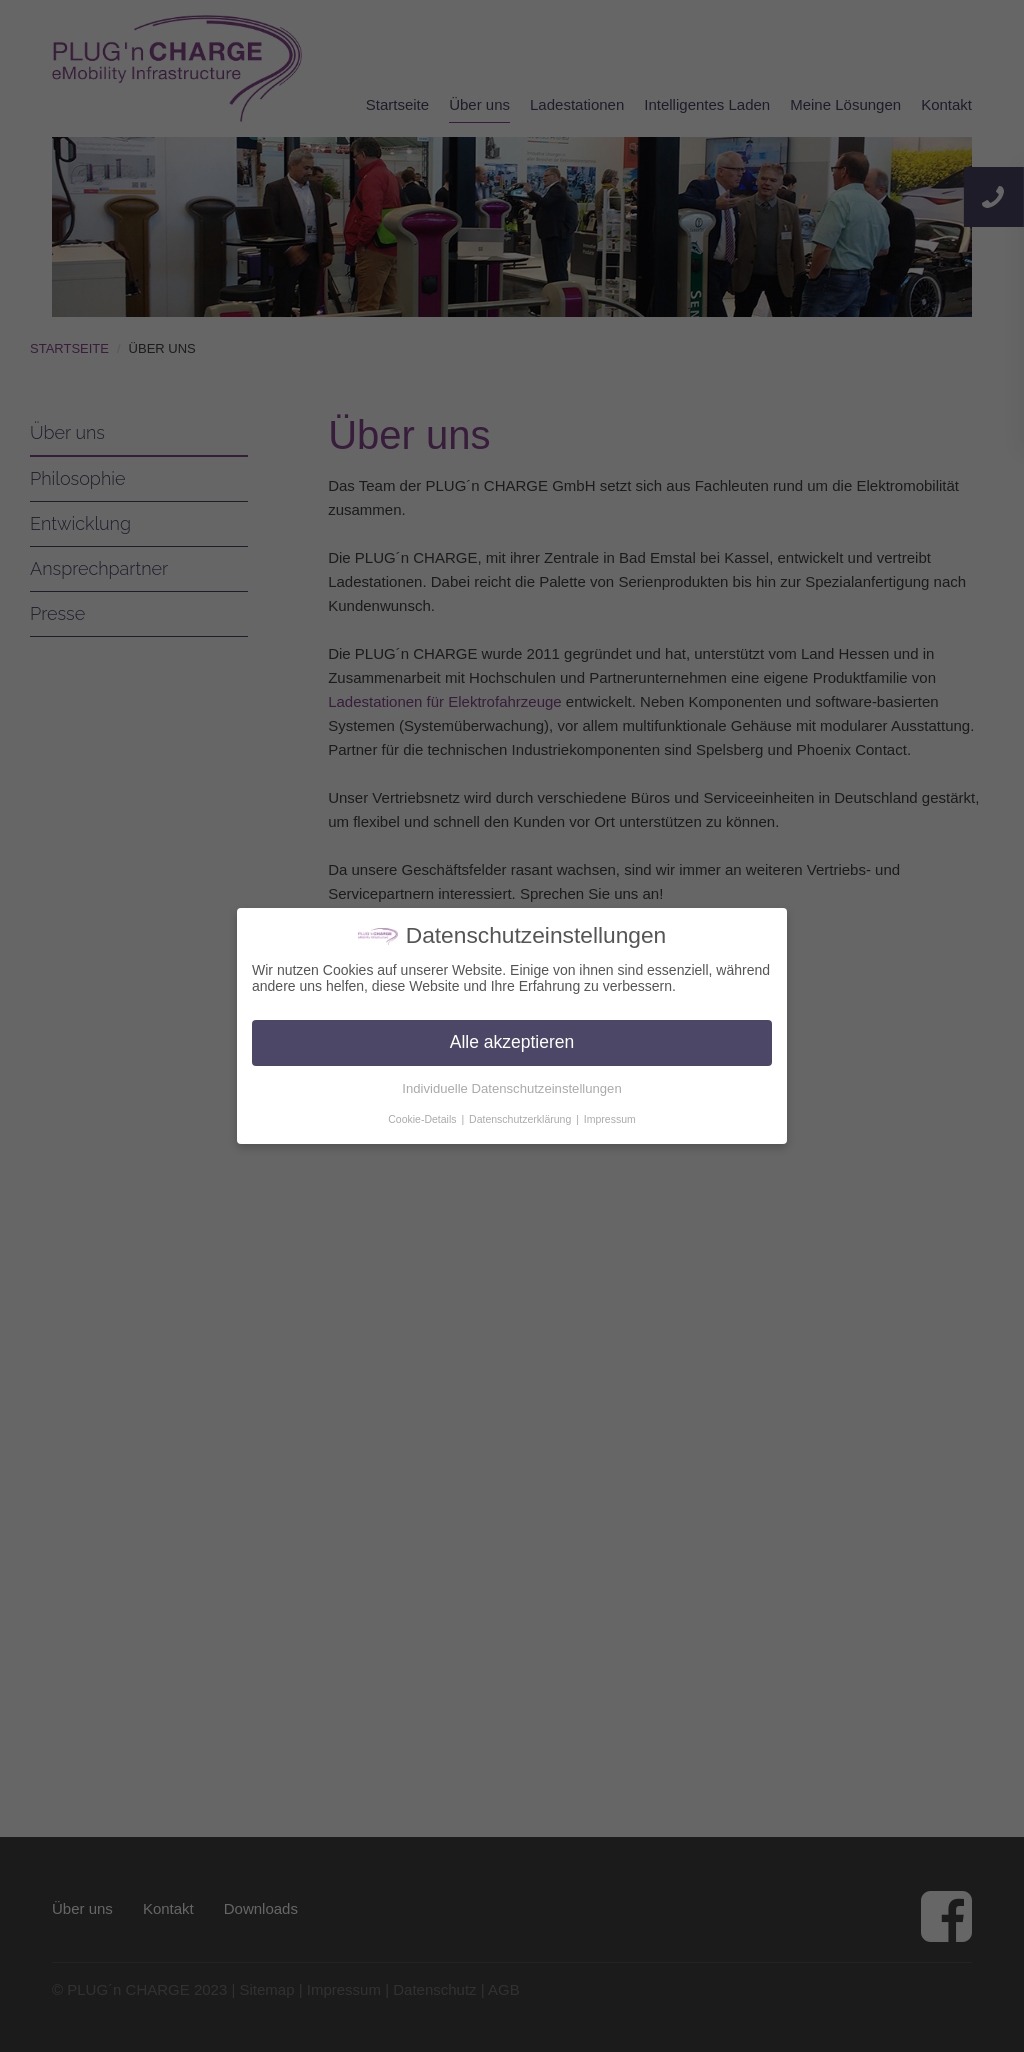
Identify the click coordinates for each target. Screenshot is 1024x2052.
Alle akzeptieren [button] (512, 1042)
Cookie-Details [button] (423, 1119)
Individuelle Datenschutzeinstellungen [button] (511, 1088)
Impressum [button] (610, 1119)
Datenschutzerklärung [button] (521, 1119)
